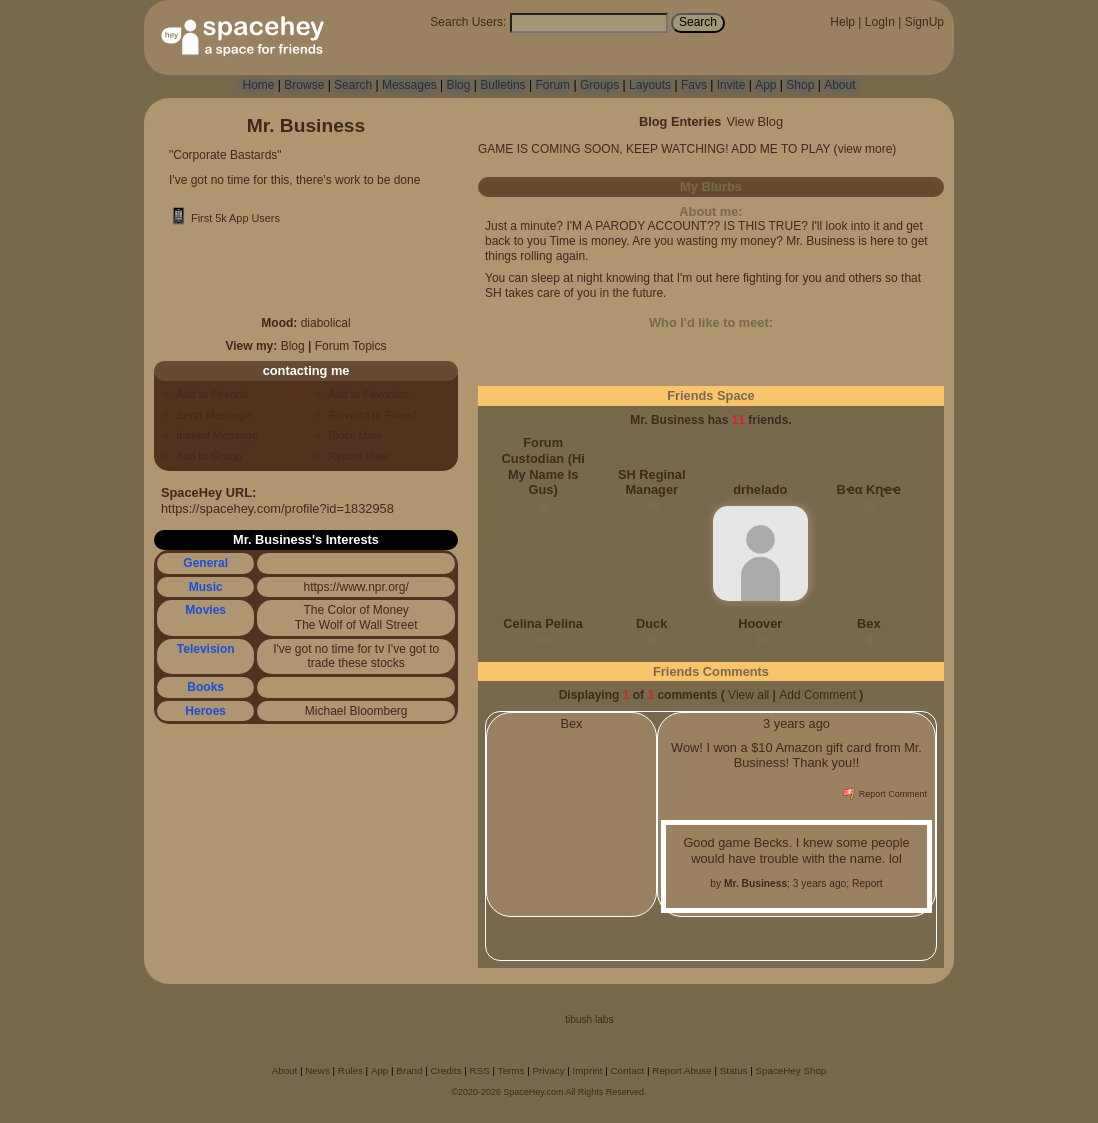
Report (867, 883)
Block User (352, 435)
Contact (628, 1070)
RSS (480, 1070)
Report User (355, 456)
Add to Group (206, 456)
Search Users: (468, 22)
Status (734, 1070)
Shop (800, 85)
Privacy (548, 1070)
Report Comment (885, 794)
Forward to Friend (369, 415)
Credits (446, 1070)
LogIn (880, 22)
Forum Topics (351, 346)
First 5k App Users (225, 218)
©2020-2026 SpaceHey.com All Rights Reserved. (548, 1092)
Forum (552, 85)
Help (842, 22)
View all (748, 695)
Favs (694, 85)
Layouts (650, 85)
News (317, 1070)
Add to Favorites (365, 394)
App (765, 85)
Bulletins (502, 85)
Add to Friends (209, 394)
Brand (409, 1070)
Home (258, 85)
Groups (599, 85)
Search (698, 22)
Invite (731, 85)
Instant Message (214, 435)
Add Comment (817, 695)
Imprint (588, 1070)
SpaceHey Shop (791, 1070)
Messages (409, 85)
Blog (458, 85)
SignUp (924, 22)
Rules (350, 1070)
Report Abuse (681, 1070)
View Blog (754, 121)
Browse (304, 85)
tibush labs (589, 1019)
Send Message (210, 415)
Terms (511, 1070)
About (839, 85)
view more (865, 149)
